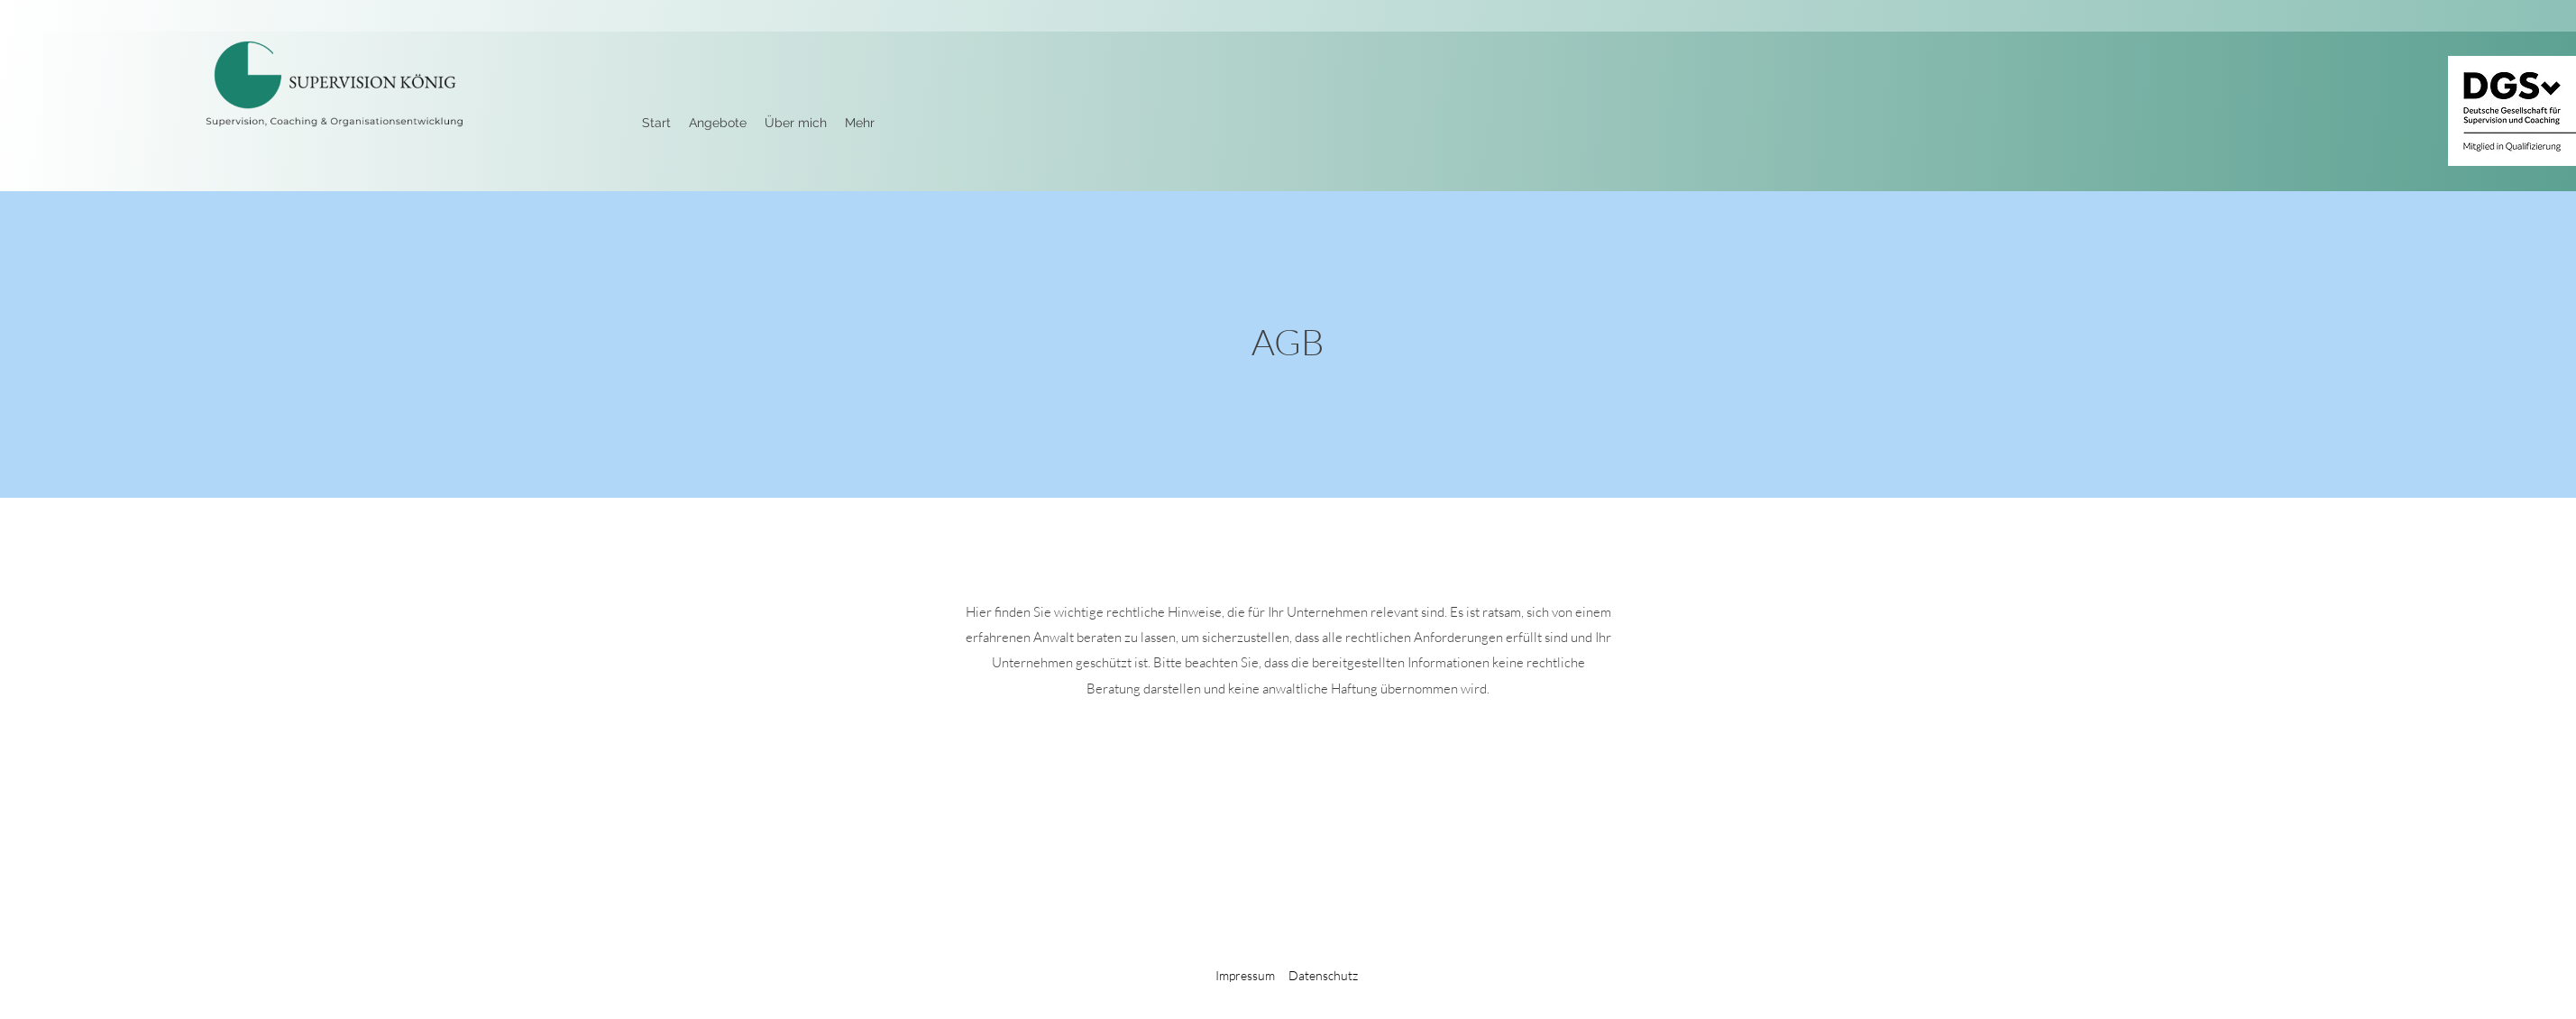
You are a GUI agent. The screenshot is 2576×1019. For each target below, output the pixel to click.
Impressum (1245, 975)
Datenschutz (1323, 975)
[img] (334, 131)
